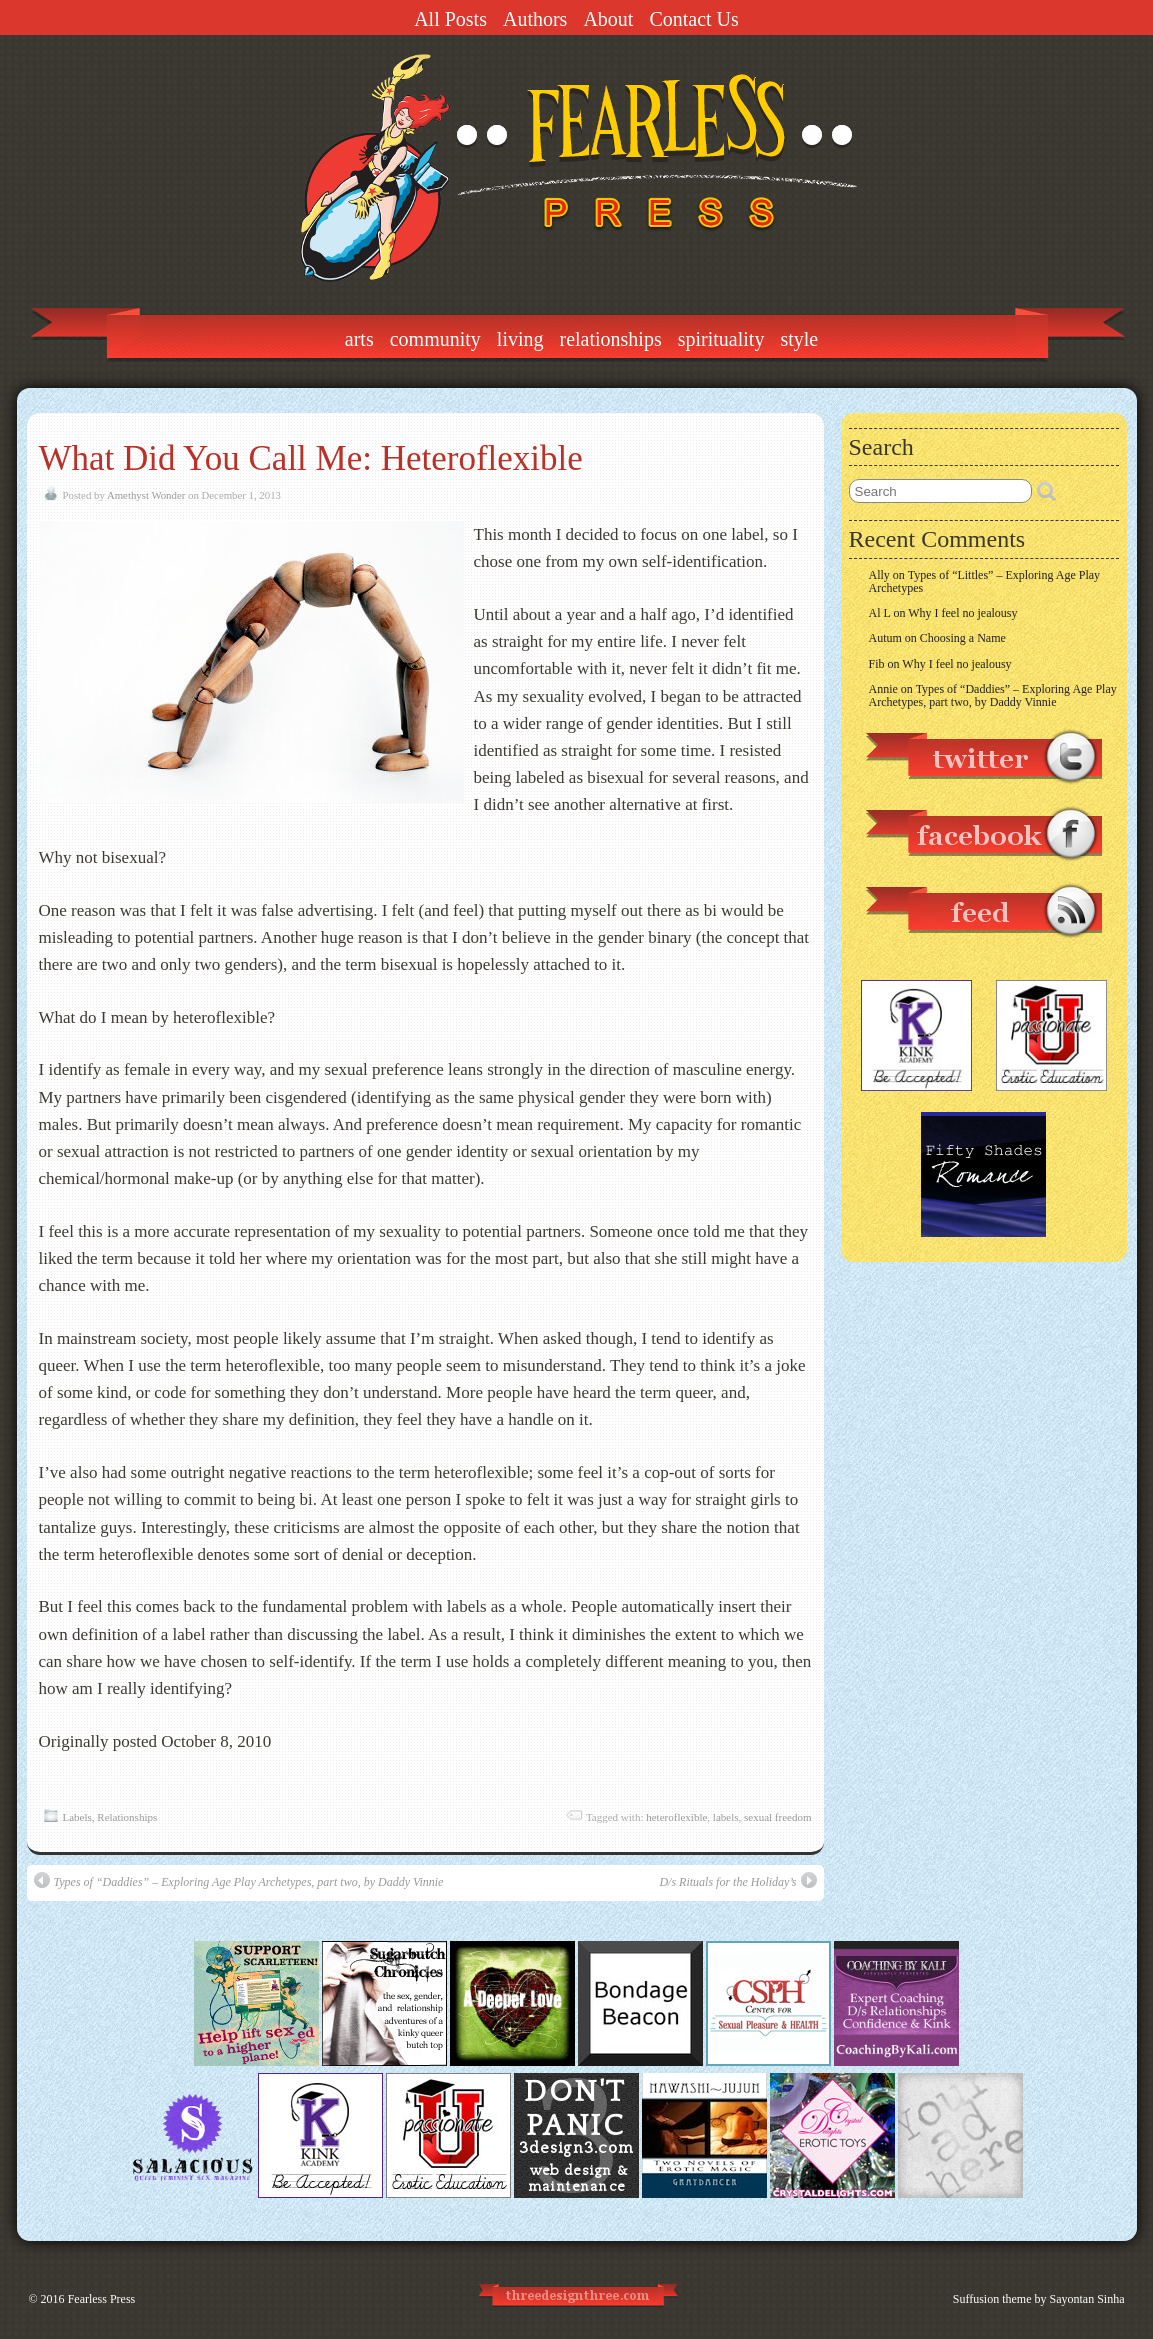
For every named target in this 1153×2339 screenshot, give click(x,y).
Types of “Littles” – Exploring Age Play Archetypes (985, 581)
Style (799, 339)
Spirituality (721, 339)
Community (435, 339)
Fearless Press (102, 2299)
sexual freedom (778, 1817)
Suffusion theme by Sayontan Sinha (1039, 2299)
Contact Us (693, 19)
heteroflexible (676, 1817)
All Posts (450, 19)
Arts (359, 339)
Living (520, 339)
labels (726, 1817)
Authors (535, 19)
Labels (77, 1817)
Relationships (611, 339)
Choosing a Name (963, 638)
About (608, 19)
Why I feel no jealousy (962, 613)
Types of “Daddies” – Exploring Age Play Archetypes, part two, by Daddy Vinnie (239, 1880)
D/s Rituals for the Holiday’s (737, 1880)
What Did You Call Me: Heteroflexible (311, 458)
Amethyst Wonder (146, 495)
